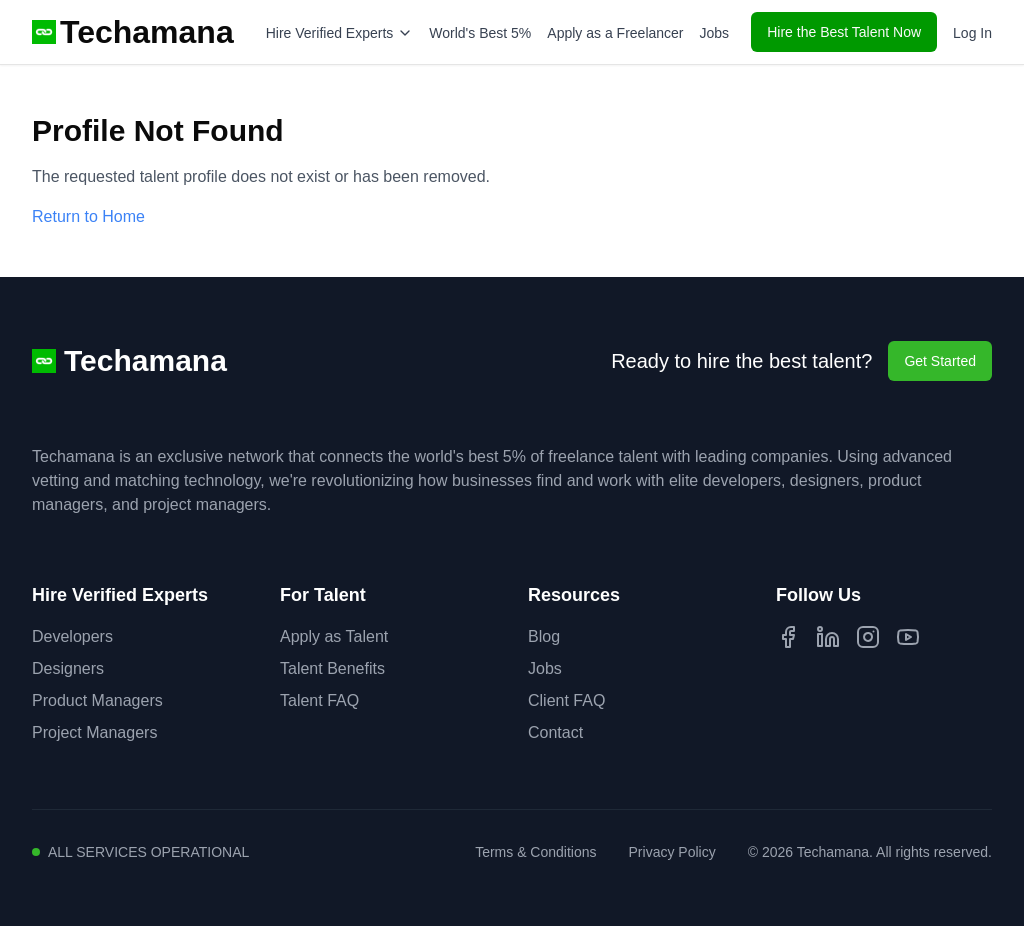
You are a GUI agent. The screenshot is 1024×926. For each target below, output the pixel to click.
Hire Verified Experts (340, 33)
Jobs (715, 33)
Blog (544, 636)
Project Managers (94, 732)
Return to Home (88, 216)
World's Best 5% (480, 33)
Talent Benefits (332, 668)
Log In (972, 33)
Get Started (940, 361)
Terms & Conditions (535, 852)
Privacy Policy (672, 852)
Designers (68, 668)
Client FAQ (566, 700)
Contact (555, 732)
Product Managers (97, 700)
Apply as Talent (334, 636)
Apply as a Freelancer (615, 33)
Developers (72, 636)
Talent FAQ (319, 700)
